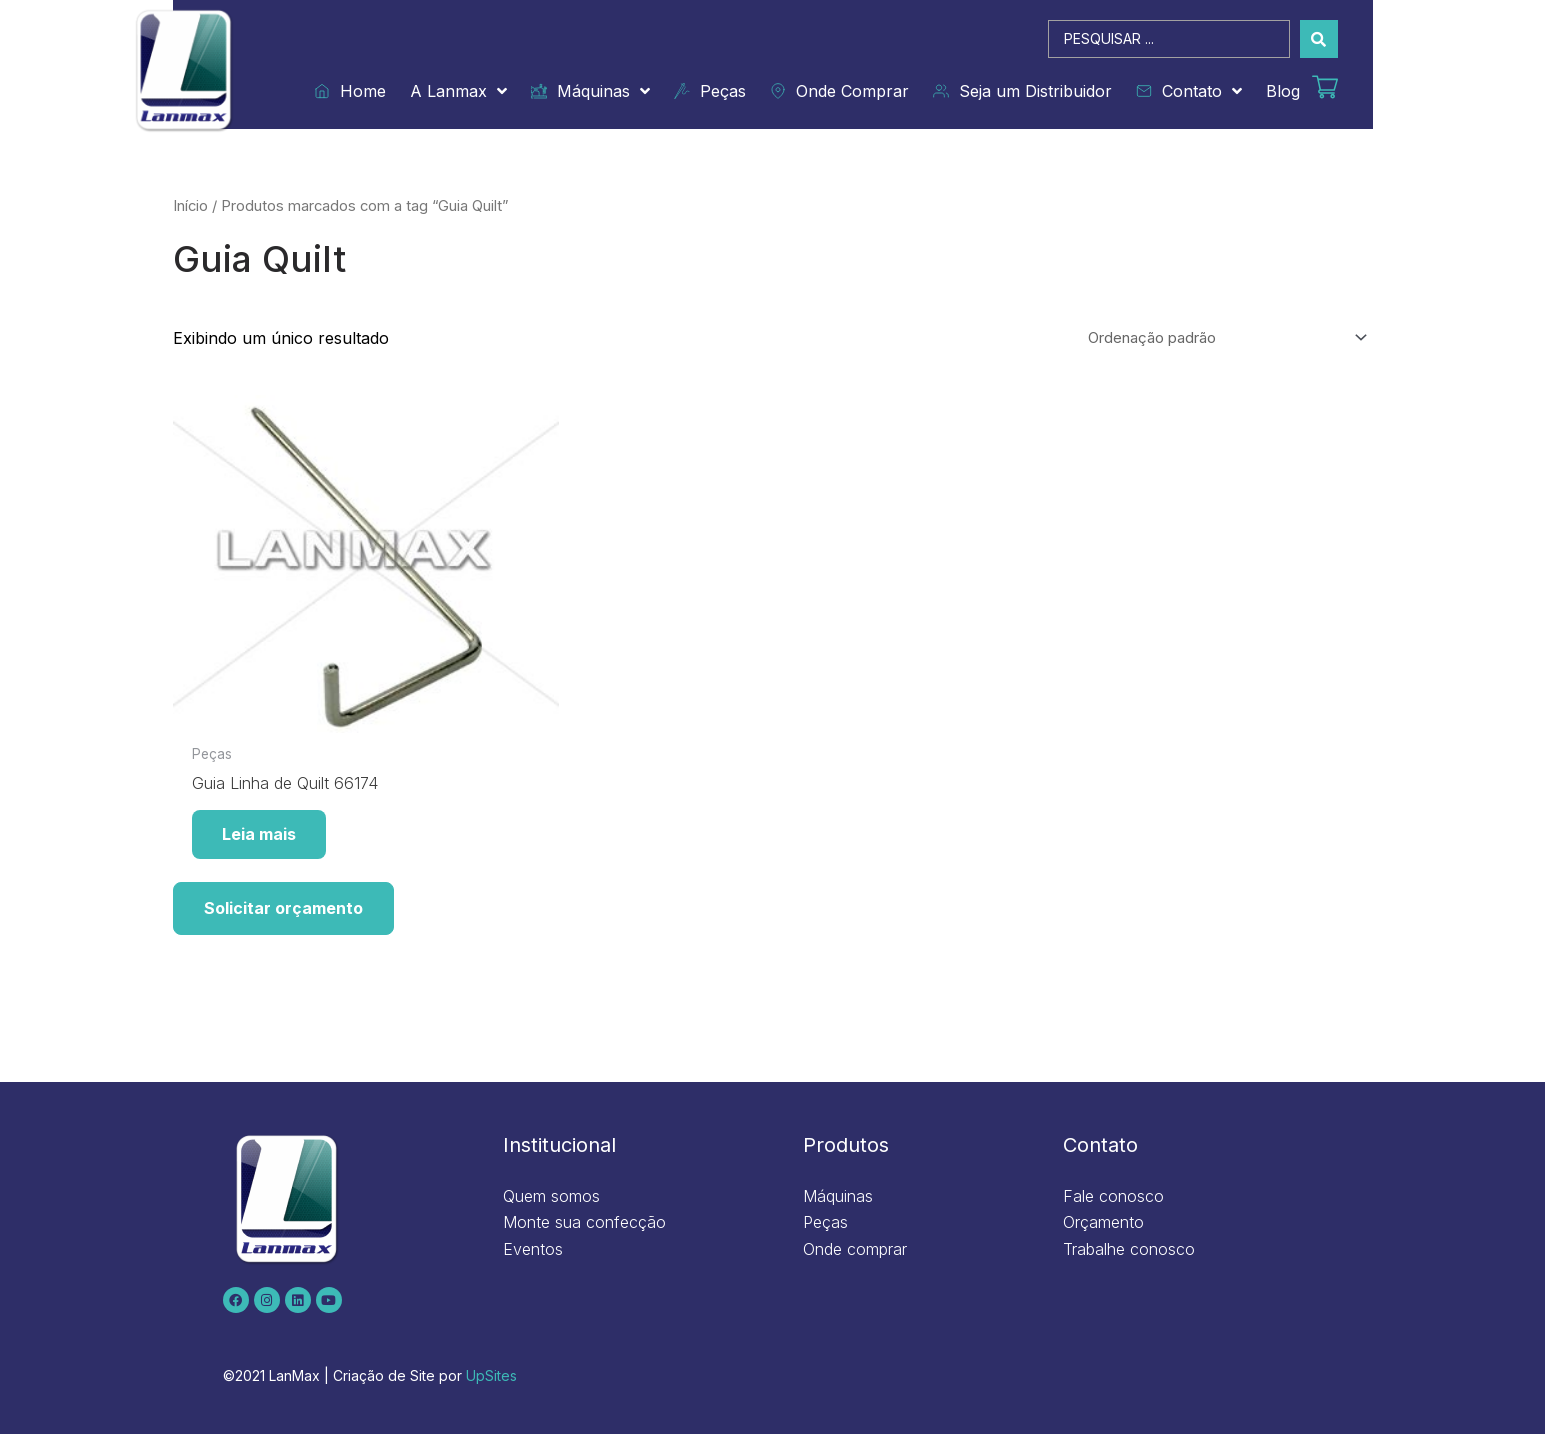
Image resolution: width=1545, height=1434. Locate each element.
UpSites (491, 1375)
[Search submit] (1319, 39)
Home (350, 91)
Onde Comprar (839, 91)
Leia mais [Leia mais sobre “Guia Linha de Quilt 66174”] (259, 834)
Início (190, 206)
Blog (1283, 91)
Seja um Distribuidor (1022, 91)
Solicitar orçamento (283, 908)
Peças (710, 91)
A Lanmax (458, 91)
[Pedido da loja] (1224, 338)
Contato (1189, 91)
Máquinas (590, 91)
